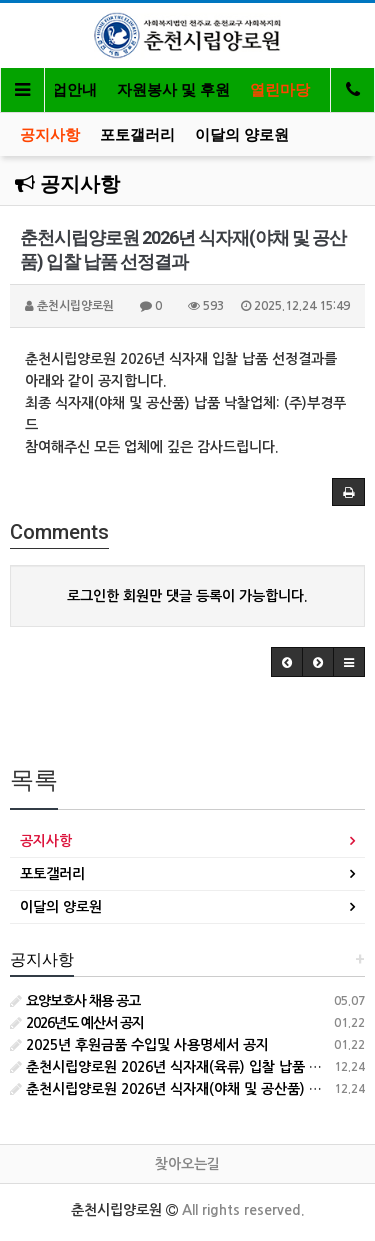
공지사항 (50, 135)
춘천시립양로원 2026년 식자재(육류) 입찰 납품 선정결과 (185, 1067)
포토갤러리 (137, 135)
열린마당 (280, 90)
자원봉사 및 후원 (173, 90)
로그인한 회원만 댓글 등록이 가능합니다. (187, 596)
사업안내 (67, 90)
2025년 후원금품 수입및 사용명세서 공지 (139, 1045)
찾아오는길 (187, 1164)
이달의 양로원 (242, 135)
